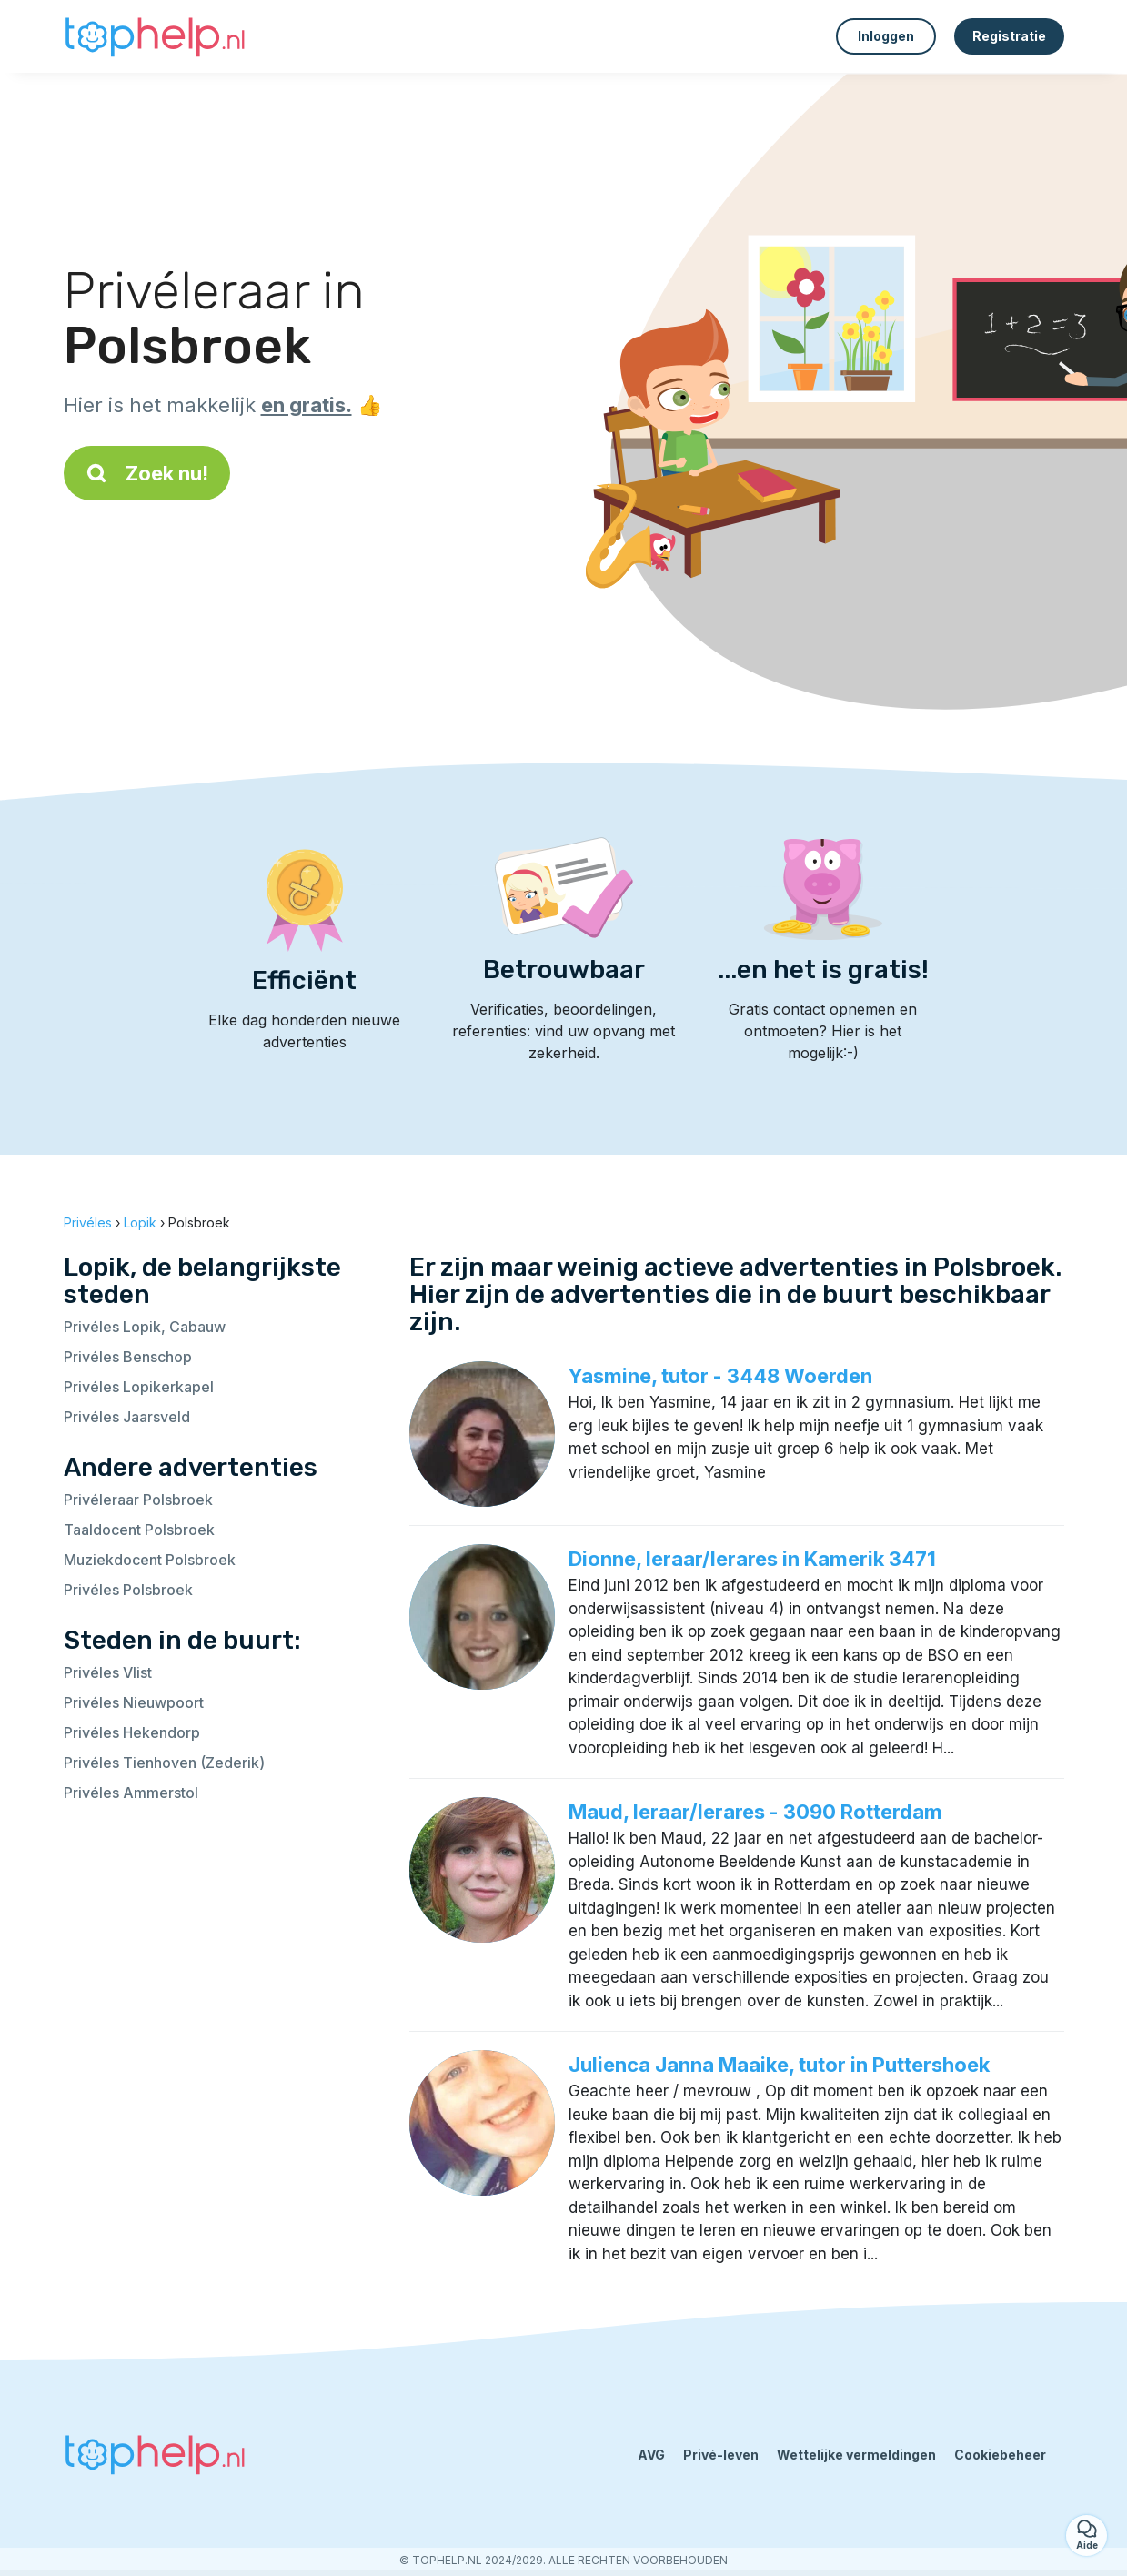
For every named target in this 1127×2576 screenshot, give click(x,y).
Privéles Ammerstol (131, 1792)
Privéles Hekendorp (132, 1732)
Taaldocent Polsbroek (139, 1529)
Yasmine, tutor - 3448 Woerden (720, 1376)
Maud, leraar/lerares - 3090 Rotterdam (755, 1811)
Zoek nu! (147, 473)
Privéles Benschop (128, 1357)
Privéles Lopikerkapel (139, 1387)
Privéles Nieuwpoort (134, 1702)
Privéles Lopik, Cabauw (145, 1327)
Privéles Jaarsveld (127, 1417)
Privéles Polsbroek (128, 1590)
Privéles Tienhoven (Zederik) (164, 1762)
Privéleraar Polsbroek (138, 1499)
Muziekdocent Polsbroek (150, 1560)
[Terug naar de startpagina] (155, 36)
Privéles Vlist (108, 1672)
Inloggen (886, 36)
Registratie (1009, 36)
